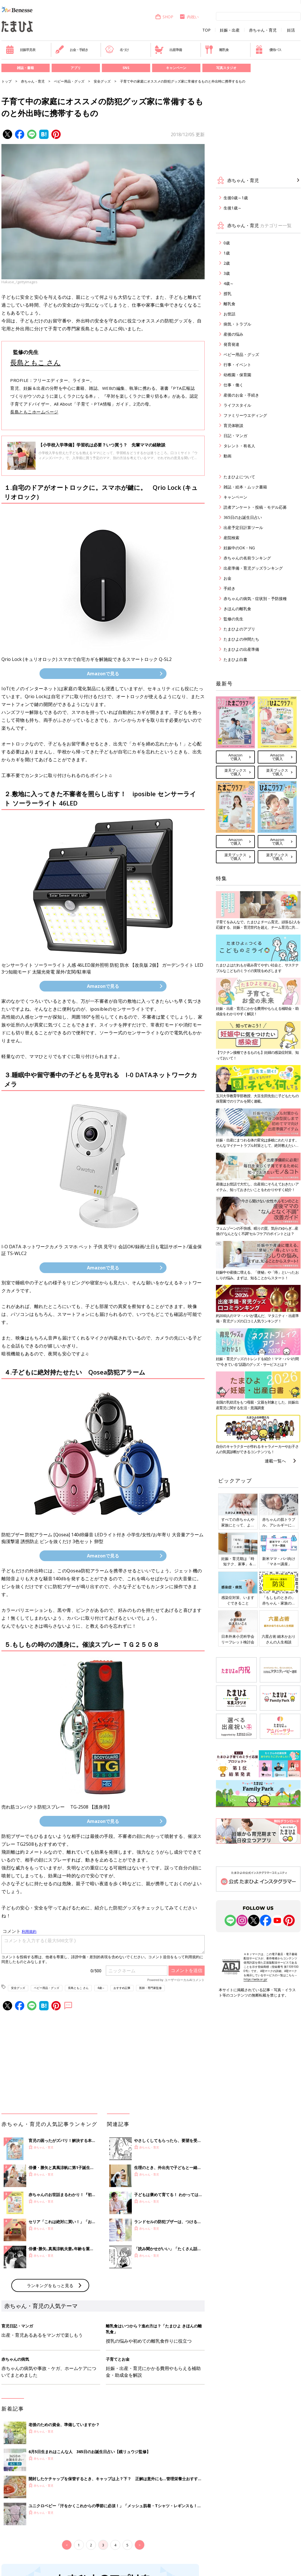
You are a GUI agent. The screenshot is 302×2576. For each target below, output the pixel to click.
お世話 (229, 314)
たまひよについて (239, 476)
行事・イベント (237, 364)
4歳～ (101, 1988)
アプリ (76, 67)
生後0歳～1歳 (236, 197)
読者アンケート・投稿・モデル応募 (255, 507)
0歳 (227, 242)
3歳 (227, 273)
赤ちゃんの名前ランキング (247, 558)
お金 (227, 578)
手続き (229, 588)
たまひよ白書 (235, 659)
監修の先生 (233, 618)
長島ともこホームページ (34, 412)
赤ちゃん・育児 (263, 30)
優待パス (268, 49)
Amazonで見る (103, 673)
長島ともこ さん (35, 362)
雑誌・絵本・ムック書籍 (245, 487)
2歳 (227, 263)
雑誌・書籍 (25, 67)
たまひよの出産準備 (241, 649)
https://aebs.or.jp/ (255, 1979)
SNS (125, 67)
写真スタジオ (226, 67)
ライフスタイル (237, 405)
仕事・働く (233, 385)
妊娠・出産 (230, 30)
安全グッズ (102, 81)
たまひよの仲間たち (241, 639)
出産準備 (168, 49)
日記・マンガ (235, 435)
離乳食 (216, 49)
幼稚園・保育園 (237, 374)
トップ (6, 81)
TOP (206, 30)
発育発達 (231, 344)
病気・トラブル (237, 324)
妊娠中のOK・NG (239, 547)
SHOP (164, 16)
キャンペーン (176, 67)
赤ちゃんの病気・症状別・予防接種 (255, 598)
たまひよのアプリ (239, 629)
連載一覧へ (275, 1461)
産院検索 (231, 537)
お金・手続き (71, 49)
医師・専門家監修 (150, 1988)
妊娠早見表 (20, 49)
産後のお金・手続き (241, 395)
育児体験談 (233, 425)
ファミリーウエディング (245, 415)
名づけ (117, 49)
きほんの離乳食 (237, 608)
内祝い (189, 16)
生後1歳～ (233, 208)
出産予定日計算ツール (243, 527)
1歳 (227, 253)
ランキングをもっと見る (50, 2285)
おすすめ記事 (121, 1988)
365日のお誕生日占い (243, 517)
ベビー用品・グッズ (69, 81)
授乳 (227, 293)
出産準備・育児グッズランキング (253, 568)
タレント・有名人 (239, 445)
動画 (227, 456)
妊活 (291, 30)
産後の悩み (233, 334)
